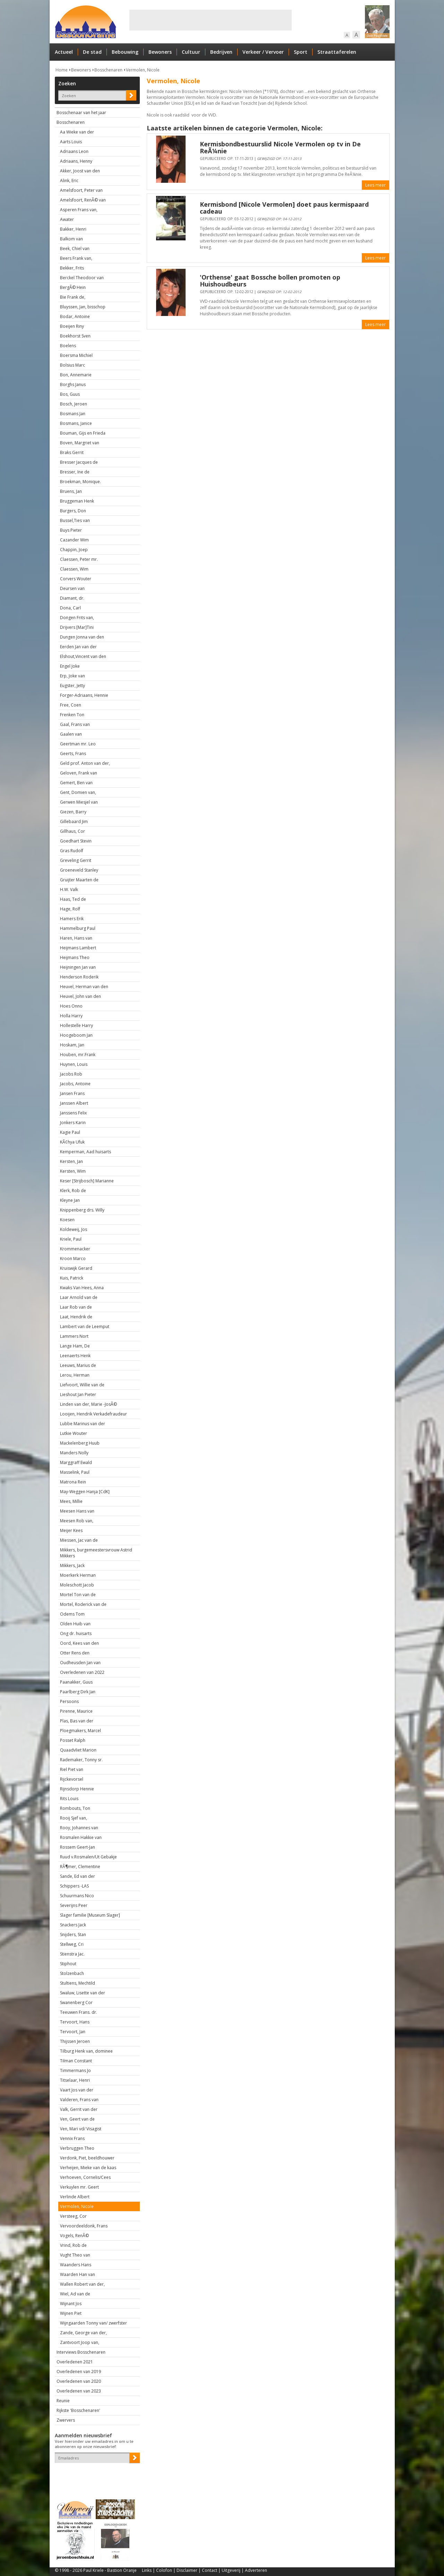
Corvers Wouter (75, 579)
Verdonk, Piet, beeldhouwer (87, 2158)
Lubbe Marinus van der (82, 1424)
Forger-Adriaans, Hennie (84, 695)
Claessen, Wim (74, 569)
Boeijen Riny (72, 326)
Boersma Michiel (76, 355)
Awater (67, 219)
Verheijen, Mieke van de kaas (88, 2168)
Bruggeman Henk (77, 501)
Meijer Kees (71, 1530)
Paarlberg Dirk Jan (77, 1692)
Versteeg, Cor (73, 2216)
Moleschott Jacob (77, 1585)
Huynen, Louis (73, 1064)
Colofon (164, 2570)
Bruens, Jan (71, 491)
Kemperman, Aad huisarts (85, 1152)
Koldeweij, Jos (73, 1229)
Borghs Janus (73, 384)
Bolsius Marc (72, 365)
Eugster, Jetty (72, 685)
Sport (300, 52)
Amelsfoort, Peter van (81, 190)
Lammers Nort (74, 1336)
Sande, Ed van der (77, 1876)
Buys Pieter (71, 530)
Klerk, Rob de (73, 1190)
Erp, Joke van (72, 676)
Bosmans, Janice (76, 423)
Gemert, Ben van (76, 783)
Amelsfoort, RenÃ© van (83, 200)
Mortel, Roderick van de (83, 1604)
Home (62, 70)
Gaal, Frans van (75, 724)
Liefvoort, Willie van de (82, 1385)
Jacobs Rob (71, 1074)
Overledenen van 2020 (79, 2381)
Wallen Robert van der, (82, 2284)
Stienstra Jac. (72, 1954)
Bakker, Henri (73, 229)
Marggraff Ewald (76, 1462)
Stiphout (68, 1964)
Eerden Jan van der (78, 647)
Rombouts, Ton (75, 1808)
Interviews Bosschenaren (81, 2352)
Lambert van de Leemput (84, 1326)
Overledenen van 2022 (82, 1672)
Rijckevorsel (71, 1779)
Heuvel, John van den (80, 996)
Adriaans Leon (74, 151)
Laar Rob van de (76, 1307)
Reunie (63, 2401)
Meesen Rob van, (76, 1521)
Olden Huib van (75, 1624)
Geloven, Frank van (78, 773)
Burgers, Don (73, 511)
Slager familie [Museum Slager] (90, 1915)
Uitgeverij (231, 2570)
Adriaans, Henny (76, 161)
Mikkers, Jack (72, 1565)
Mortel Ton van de (78, 1595)
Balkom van (71, 239)
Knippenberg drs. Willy (82, 1210)
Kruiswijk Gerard (76, 1268)
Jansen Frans (72, 1093)
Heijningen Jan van (78, 967)
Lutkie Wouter (73, 1433)
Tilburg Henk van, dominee (86, 2051)
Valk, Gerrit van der (78, 2109)
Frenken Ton (72, 715)
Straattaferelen (336, 52)
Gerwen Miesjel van (79, 802)
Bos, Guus (70, 394)
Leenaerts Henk (75, 1356)
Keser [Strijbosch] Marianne (87, 1181)
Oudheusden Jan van (80, 1663)
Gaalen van (71, 734)
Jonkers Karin (73, 1123)
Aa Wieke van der (77, 132)
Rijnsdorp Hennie (77, 1789)
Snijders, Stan (73, 1934)
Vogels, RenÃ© (74, 2236)
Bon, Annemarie (76, 375)
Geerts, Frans (73, 753)
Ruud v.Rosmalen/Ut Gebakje (88, 1857)
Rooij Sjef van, (73, 1818)
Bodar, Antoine (75, 316)
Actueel (64, 52)
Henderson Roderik (79, 977)
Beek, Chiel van (74, 248)
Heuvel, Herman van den (84, 987)
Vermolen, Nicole (143, 70)
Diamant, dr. (72, 598)
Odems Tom (72, 1614)
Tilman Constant (76, 2061)
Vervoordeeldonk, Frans (84, 2226)
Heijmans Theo (74, 957)
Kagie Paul (70, 1132)
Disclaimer (187, 2570)
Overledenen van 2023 (79, 2391)
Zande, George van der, (83, 2333)
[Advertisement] (210, 20)
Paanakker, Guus (76, 1682)
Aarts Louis (71, 142)
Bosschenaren (108, 70)
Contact (209, 2570)
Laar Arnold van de (78, 1297)
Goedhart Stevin (76, 841)
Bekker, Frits (72, 268)
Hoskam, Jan (72, 1045)
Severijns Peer (73, 1905)
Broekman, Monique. (80, 482)
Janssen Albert (74, 1103)
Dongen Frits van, (77, 618)
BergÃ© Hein (73, 287)
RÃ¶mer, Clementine (80, 1866)
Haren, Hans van (76, 938)
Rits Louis (69, 1799)
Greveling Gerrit (75, 860)
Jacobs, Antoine (75, 1084)
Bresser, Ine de (74, 472)
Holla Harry (71, 1016)
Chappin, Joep (74, 550)
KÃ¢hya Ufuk (72, 1142)
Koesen (67, 1220)
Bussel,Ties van (75, 520)
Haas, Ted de (73, 899)
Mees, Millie (71, 1501)
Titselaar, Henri (75, 2080)
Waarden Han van (77, 2274)
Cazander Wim (74, 540)
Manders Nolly (74, 1453)
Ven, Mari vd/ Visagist (80, 2129)
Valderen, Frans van (79, 2100)
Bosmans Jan (72, 414)
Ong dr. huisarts (76, 1633)
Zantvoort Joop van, (79, 2342)
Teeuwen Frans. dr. (78, 2012)
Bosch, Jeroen (73, 404)
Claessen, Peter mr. (79, 559)
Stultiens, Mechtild (77, 1983)
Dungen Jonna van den (82, 637)
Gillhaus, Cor (72, 831)
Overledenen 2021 (75, 2362)
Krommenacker (75, 1249)
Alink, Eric (69, 180)
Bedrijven (221, 52)
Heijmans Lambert (78, 948)
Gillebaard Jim (74, 821)
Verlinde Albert (74, 2197)
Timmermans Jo (75, 2070)
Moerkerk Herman (78, 1575)
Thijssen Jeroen (75, 2041)
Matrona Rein (73, 1482)
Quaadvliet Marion (78, 1750)
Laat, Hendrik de (76, 1317)
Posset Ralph (72, 1740)
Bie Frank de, (72, 297)
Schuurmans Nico (77, 1896)
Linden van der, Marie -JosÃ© (88, 1404)
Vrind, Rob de (73, 2245)
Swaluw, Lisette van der (82, 1993)
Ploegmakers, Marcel (80, 1731)
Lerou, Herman (74, 1375)
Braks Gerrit (72, 452)
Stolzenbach (72, 1973)
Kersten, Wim (73, 1171)
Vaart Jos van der (76, 2090)
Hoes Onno (71, 1006)
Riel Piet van (71, 1769)
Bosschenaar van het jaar (81, 112)
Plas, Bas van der (76, 1721)
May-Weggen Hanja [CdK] (85, 1492)
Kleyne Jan (70, 1200)
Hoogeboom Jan (76, 1035)
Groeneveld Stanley (79, 870)
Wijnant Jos (71, 2304)
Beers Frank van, (76, 258)
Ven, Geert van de (77, 2119)
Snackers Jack (73, 1925)
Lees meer (375, 185)
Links (147, 2570)
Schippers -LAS (74, 1886)
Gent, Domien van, (78, 792)
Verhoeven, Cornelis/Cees (85, 2177)
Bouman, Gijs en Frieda (82, 433)
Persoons (69, 1701)
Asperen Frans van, (78, 210)
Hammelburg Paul (77, 928)
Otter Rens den (74, 1653)
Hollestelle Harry (76, 1025)
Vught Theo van (75, 2255)
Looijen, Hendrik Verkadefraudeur (93, 1414)
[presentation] (95, 2475)
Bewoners (160, 52)
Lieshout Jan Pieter (78, 1394)
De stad (92, 52)
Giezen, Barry (73, 812)
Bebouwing (125, 52)
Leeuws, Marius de (78, 1365)
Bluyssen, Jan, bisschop (82, 307)
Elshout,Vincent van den (83, 656)
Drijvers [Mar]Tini (77, 627)
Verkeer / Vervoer (263, 52)
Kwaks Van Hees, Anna (82, 1288)
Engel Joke (70, 666)
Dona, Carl (70, 608)
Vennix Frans (72, 2138)
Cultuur (191, 52)
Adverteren (256, 2570)
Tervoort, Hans (74, 2022)
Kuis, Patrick (71, 1278)
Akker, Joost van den (80, 171)
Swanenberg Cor (76, 2002)
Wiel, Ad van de (75, 2294)
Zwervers (66, 2420)
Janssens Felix (73, 1113)
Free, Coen (70, 705)
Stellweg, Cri (72, 1944)
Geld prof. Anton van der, (85, 763)
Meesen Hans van (77, 1511)
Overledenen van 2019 (79, 2371)
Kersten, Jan (71, 1161)
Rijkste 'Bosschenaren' (78, 2410)
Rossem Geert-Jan (77, 1847)
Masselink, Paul (74, 1472)
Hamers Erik (72, 919)
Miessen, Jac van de (79, 1540)
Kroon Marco (73, 1258)
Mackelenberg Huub (80, 1443)
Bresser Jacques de (79, 462)
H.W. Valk (69, 889)
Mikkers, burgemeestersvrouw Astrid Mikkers (96, 1553)
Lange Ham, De (75, 1346)
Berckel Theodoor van (82, 278)
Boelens (68, 346)
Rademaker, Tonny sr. (81, 1760)
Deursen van (72, 588)
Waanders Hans (75, 2265)
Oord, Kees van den (79, 1643)
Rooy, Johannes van (79, 1828)
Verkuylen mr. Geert (79, 2187)
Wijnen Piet (71, 2313)
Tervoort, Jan (72, 2032)
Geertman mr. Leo (78, 744)
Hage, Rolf (70, 909)
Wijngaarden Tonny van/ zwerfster (93, 2323)
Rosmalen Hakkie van (81, 1837)
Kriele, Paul (71, 1239)
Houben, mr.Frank (77, 1055)
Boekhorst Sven (75, 336)
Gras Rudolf (71, 851)
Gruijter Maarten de (79, 880)
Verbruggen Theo (77, 2148)
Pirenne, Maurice (76, 1711)
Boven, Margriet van (79, 443)
